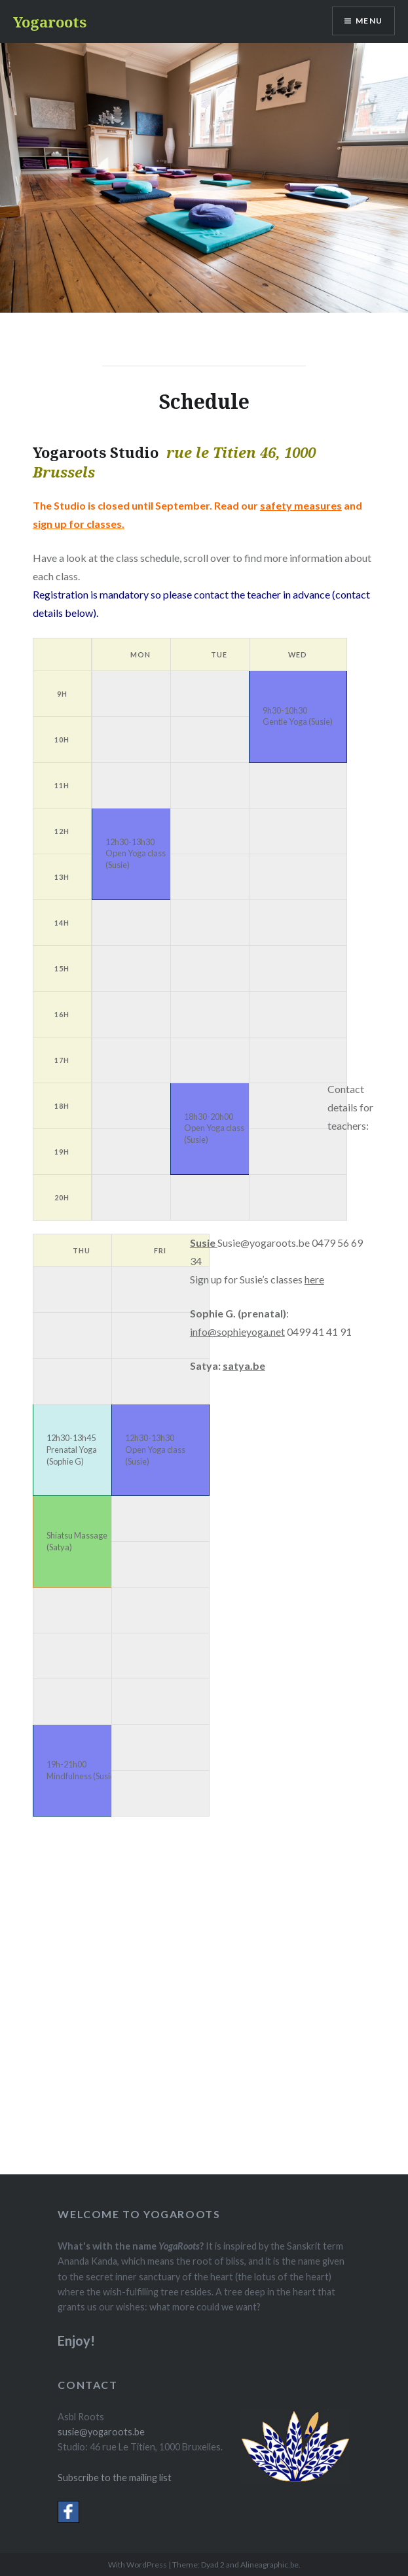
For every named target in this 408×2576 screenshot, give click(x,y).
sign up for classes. (78, 523)
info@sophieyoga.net (237, 1331)
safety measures (301, 505)
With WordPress (137, 2564)
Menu (369, 21)
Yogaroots (49, 21)
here (314, 1279)
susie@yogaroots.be (101, 2431)
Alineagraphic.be (269, 2564)
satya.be (244, 1365)
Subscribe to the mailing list (115, 2477)
